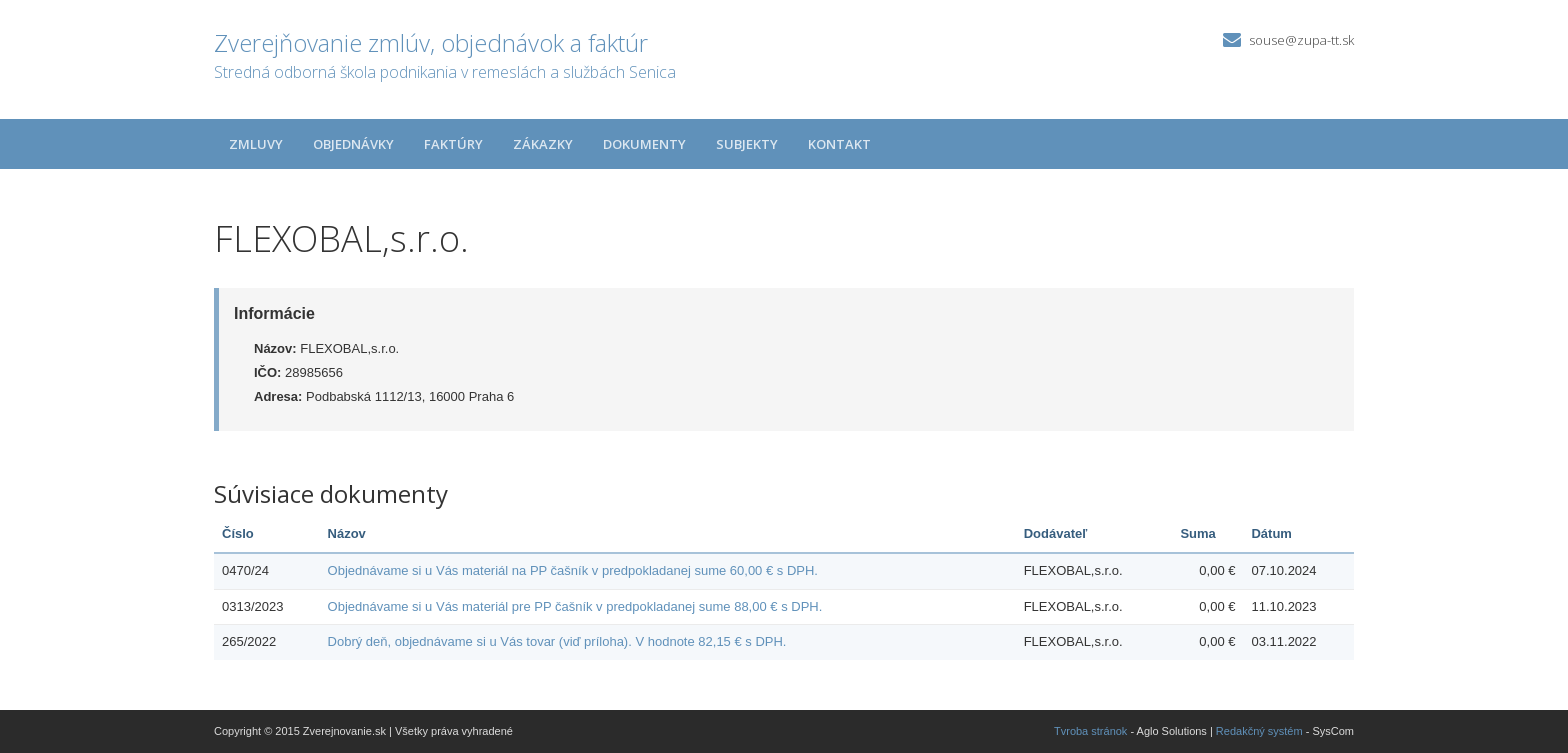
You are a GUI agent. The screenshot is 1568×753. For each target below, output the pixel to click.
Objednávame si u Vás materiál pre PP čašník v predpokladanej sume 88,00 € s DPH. (575, 606)
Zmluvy (256, 144)
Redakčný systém (1259, 731)
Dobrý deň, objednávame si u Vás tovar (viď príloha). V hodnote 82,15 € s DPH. (557, 641)
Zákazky (543, 144)
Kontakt (839, 144)
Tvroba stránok (1090, 731)
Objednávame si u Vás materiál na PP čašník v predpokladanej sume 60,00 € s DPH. (573, 570)
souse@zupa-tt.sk (1301, 40)
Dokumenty (644, 144)
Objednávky (353, 144)
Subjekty (747, 144)
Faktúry (453, 144)
